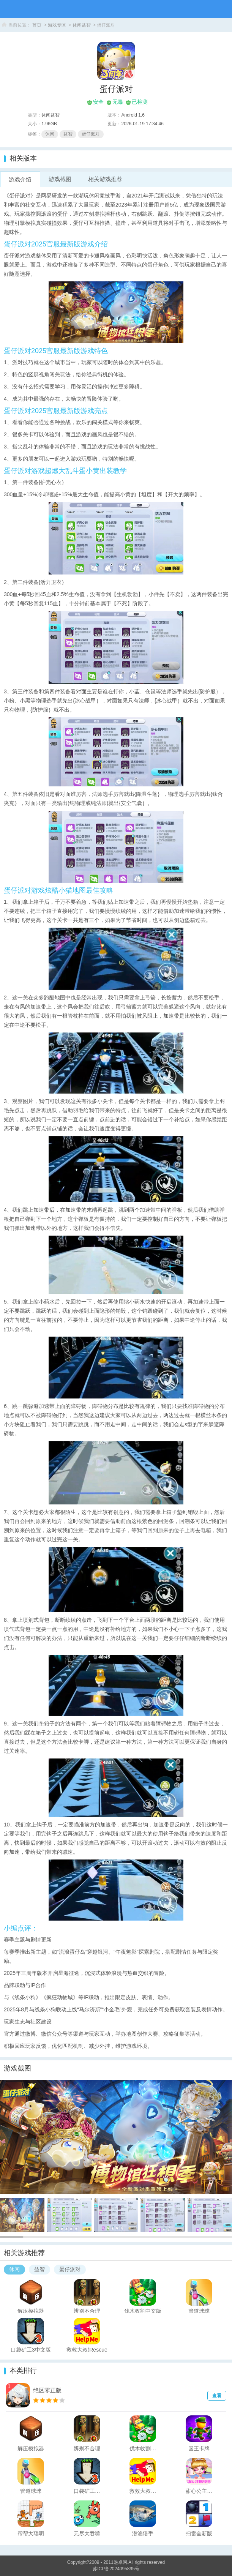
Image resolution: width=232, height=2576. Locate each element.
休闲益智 (82, 25)
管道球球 (199, 2310)
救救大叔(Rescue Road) (86, 2349)
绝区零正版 (47, 2390)
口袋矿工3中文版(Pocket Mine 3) (31, 2349)
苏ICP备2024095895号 (116, 2568)
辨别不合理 (87, 2310)
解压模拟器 (30, 2310)
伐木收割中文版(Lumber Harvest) (143, 2310)
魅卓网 (120, 2562)
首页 (36, 25)
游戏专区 (57, 25)
